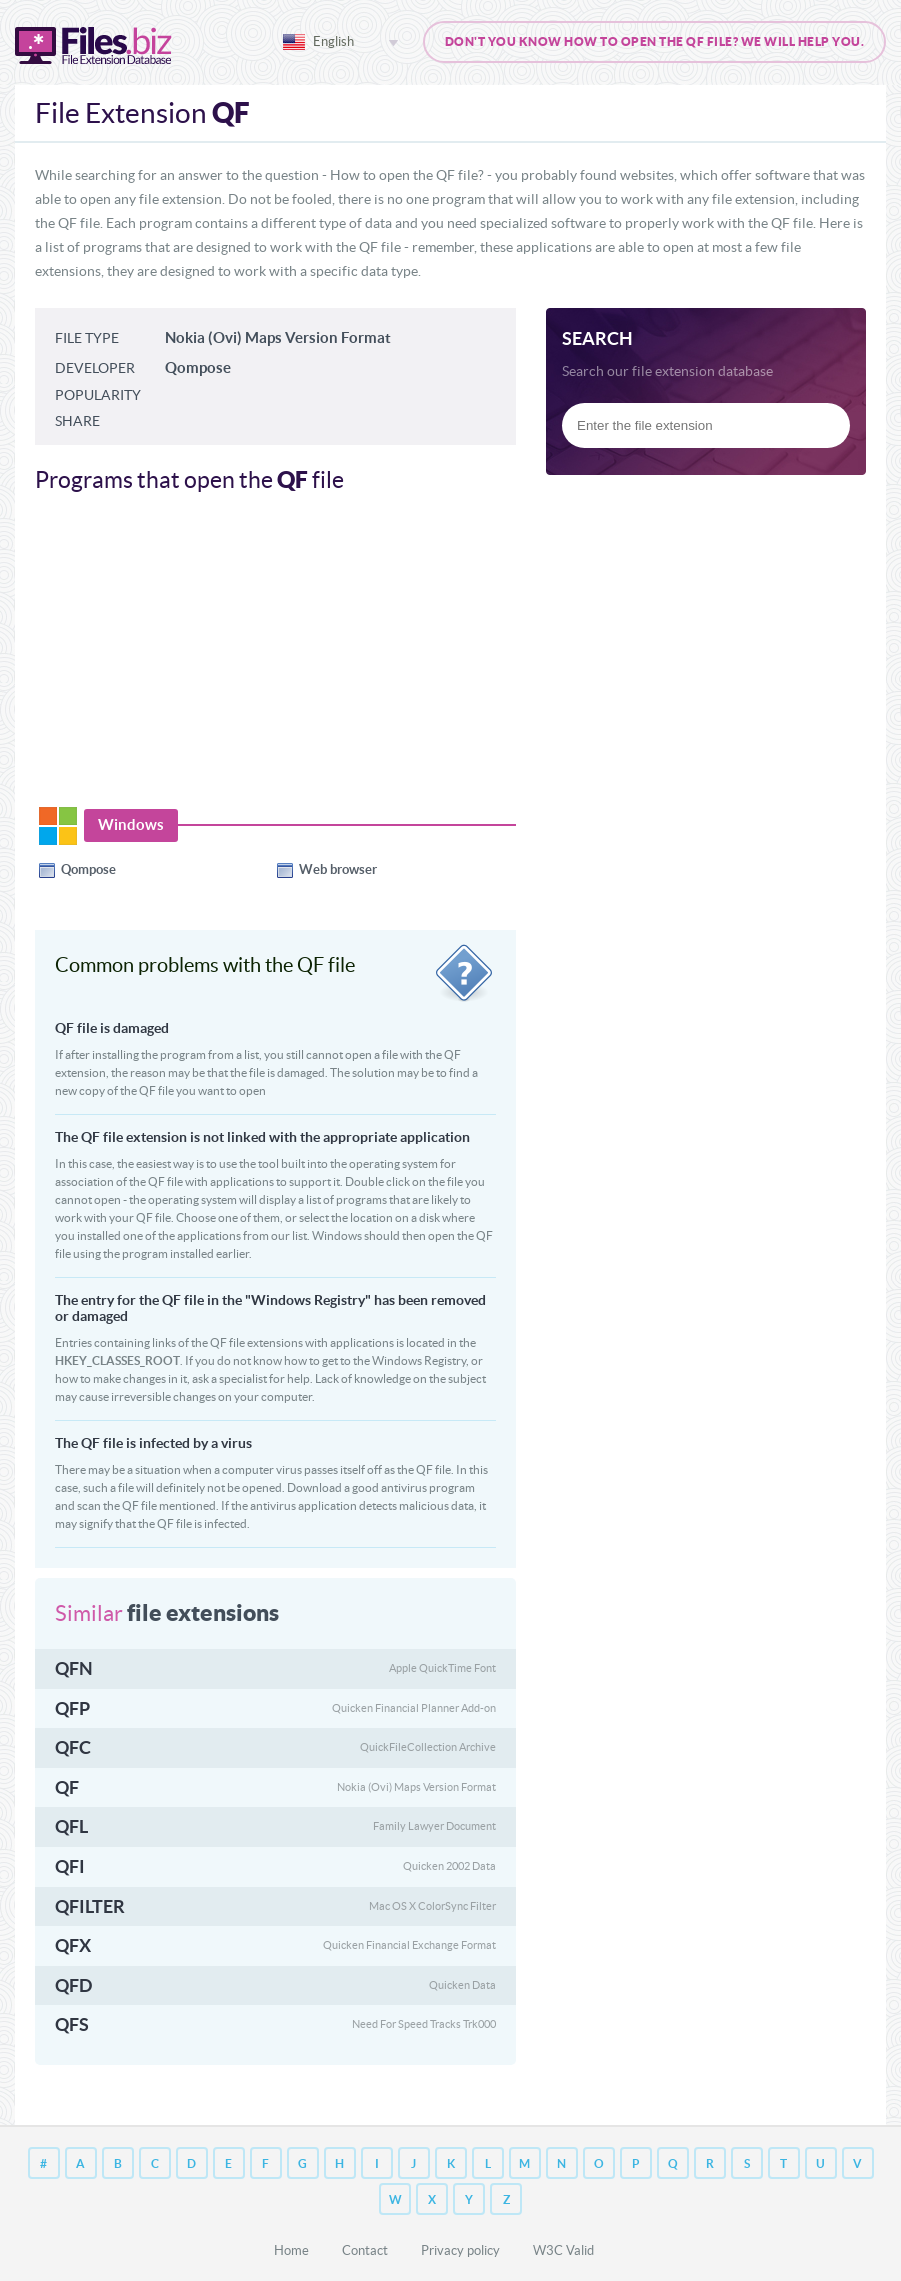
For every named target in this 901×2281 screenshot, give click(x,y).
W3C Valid (563, 2250)
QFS (72, 2024)
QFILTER (90, 1906)
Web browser (338, 869)
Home (291, 2250)
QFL (71, 1826)
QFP (72, 1708)
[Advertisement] (203, 660)
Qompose (88, 869)
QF (67, 1787)
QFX (73, 1945)
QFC (73, 1747)
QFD (73, 1985)
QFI (70, 1866)
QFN (74, 1668)
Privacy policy (460, 2250)
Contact (365, 2250)
